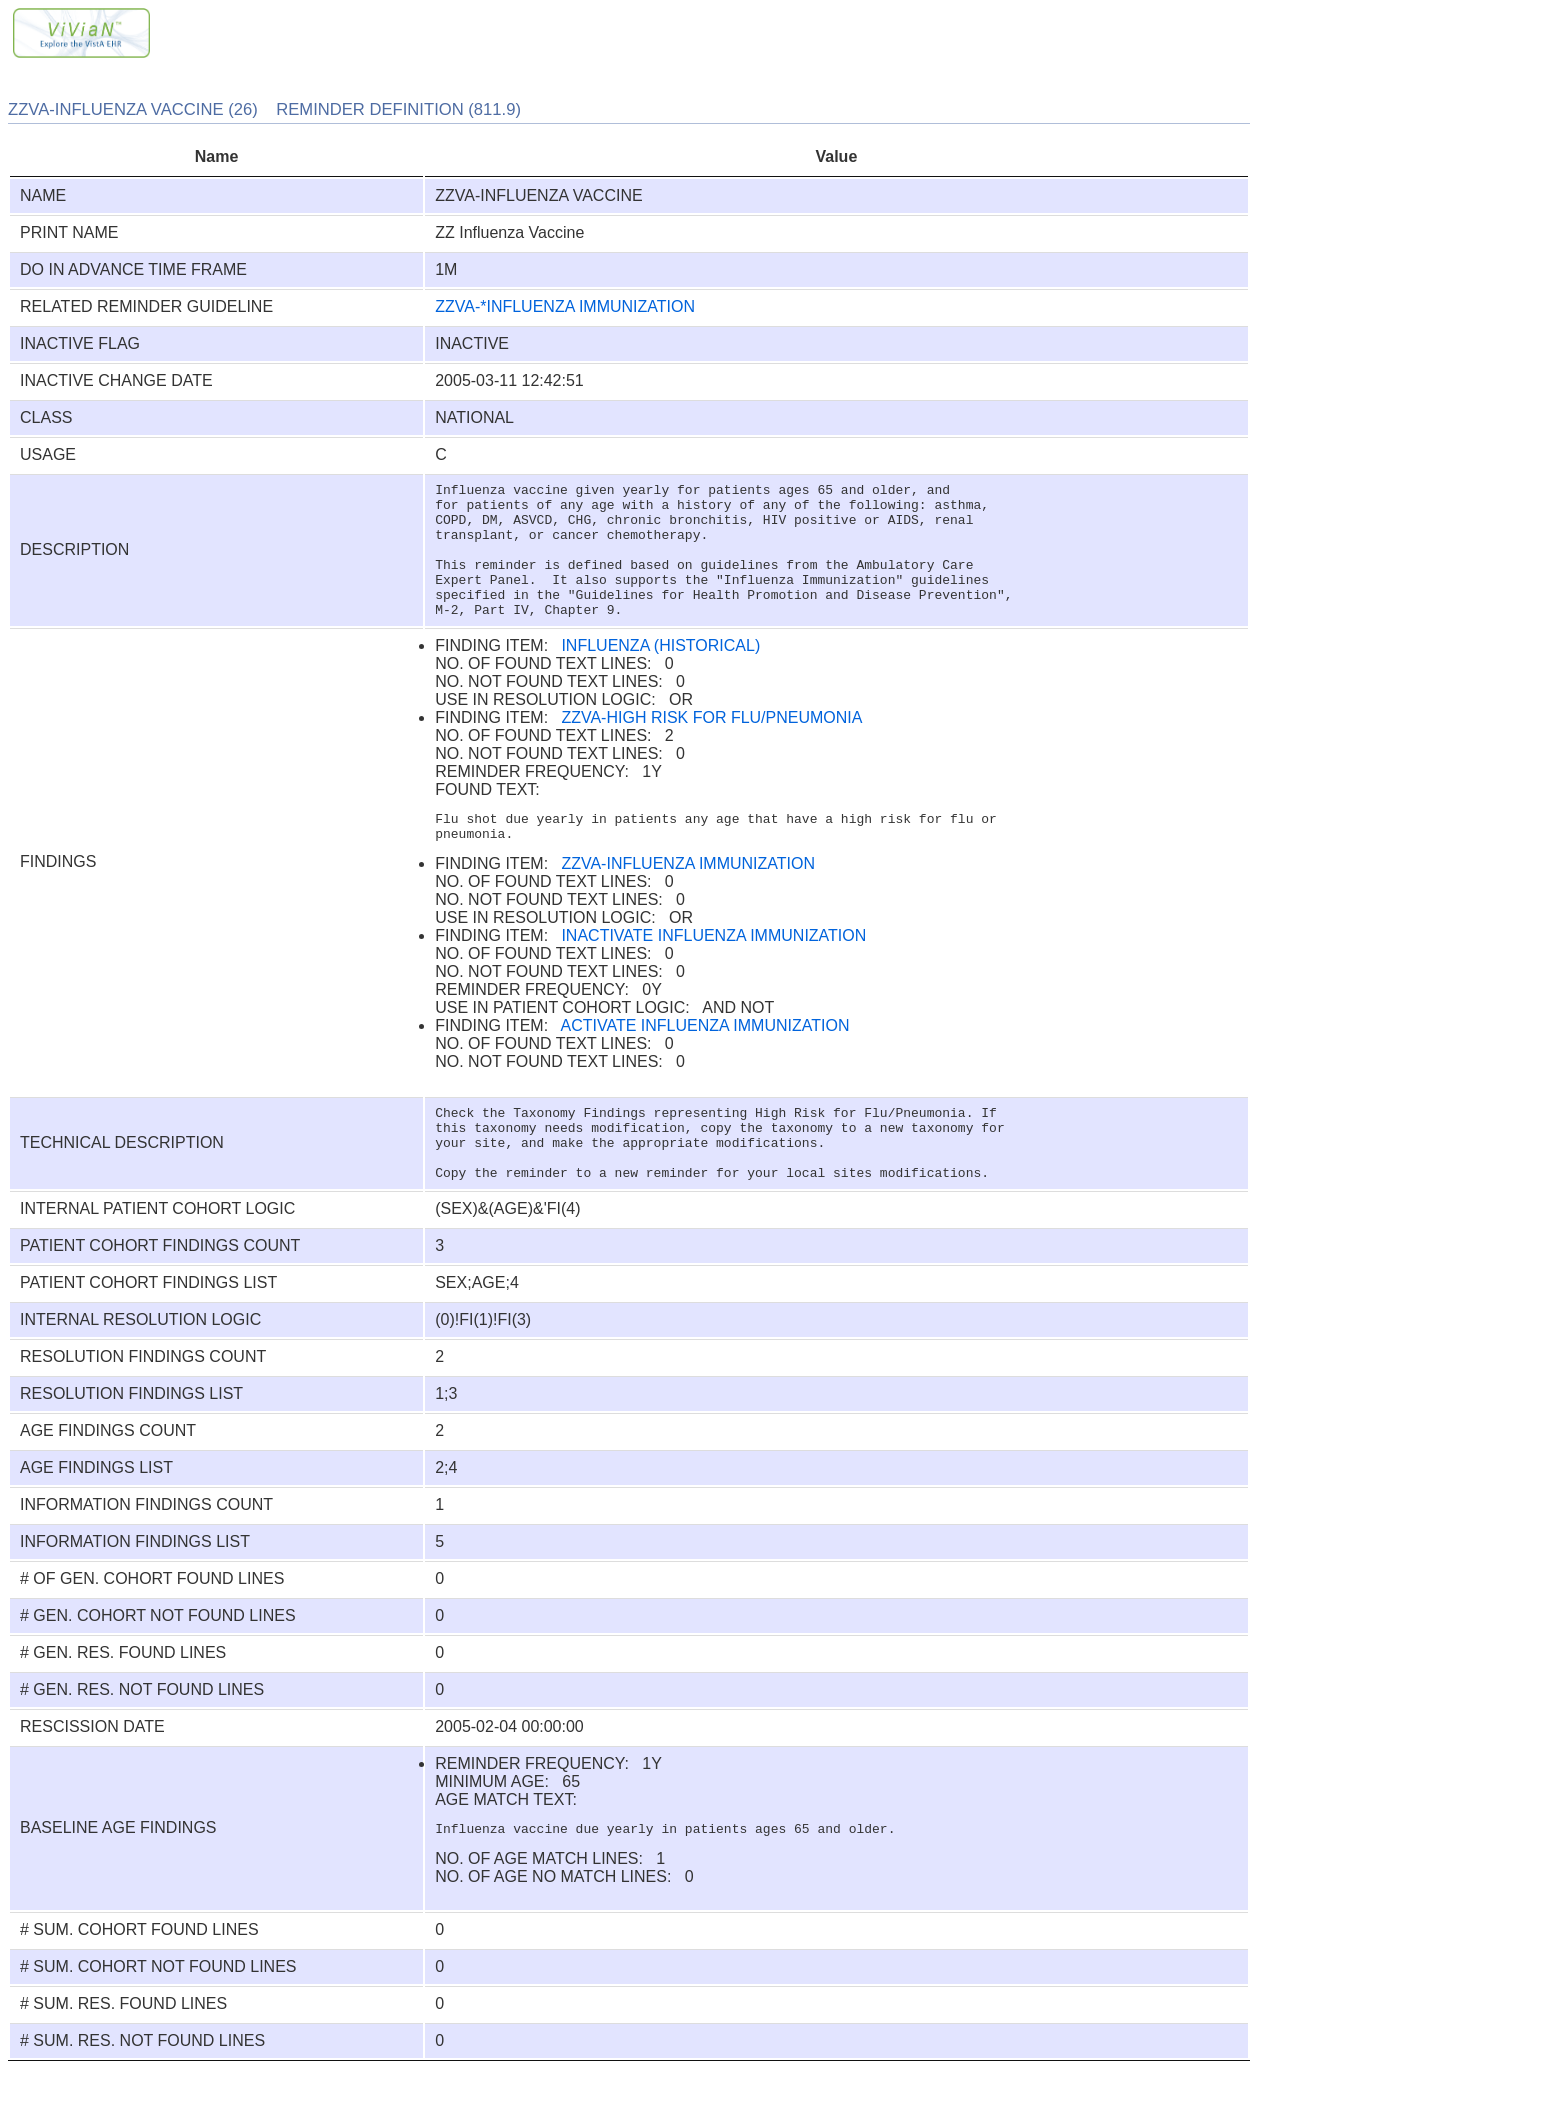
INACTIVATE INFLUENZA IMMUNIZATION (713, 968)
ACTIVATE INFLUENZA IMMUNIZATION (705, 1058)
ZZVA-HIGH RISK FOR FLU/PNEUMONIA (711, 744)
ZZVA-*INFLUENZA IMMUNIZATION (565, 306)
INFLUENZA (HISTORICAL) (660, 672)
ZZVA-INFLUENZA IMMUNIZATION (688, 896)
